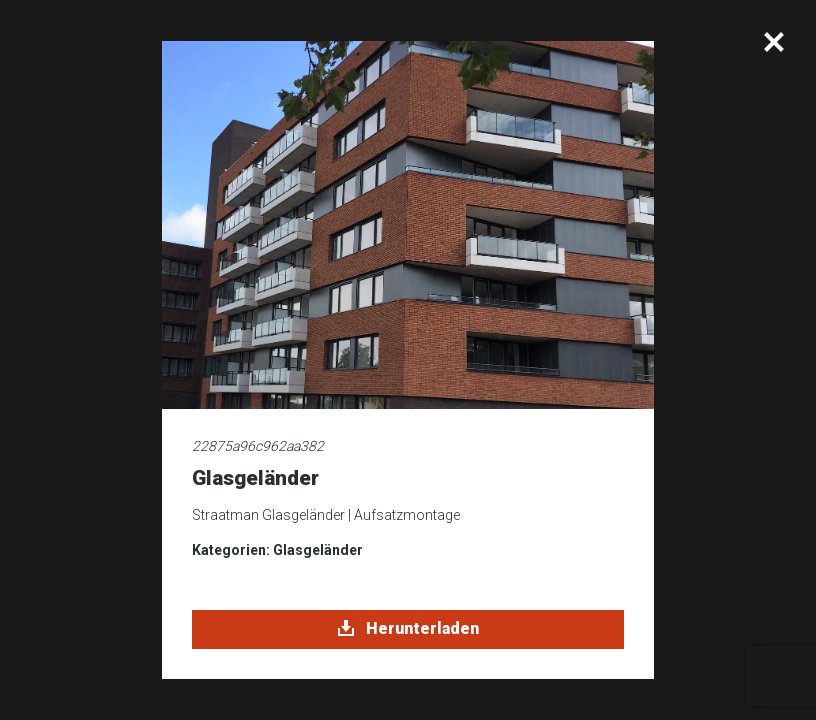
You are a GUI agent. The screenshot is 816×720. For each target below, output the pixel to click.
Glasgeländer (318, 550)
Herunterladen (408, 629)
